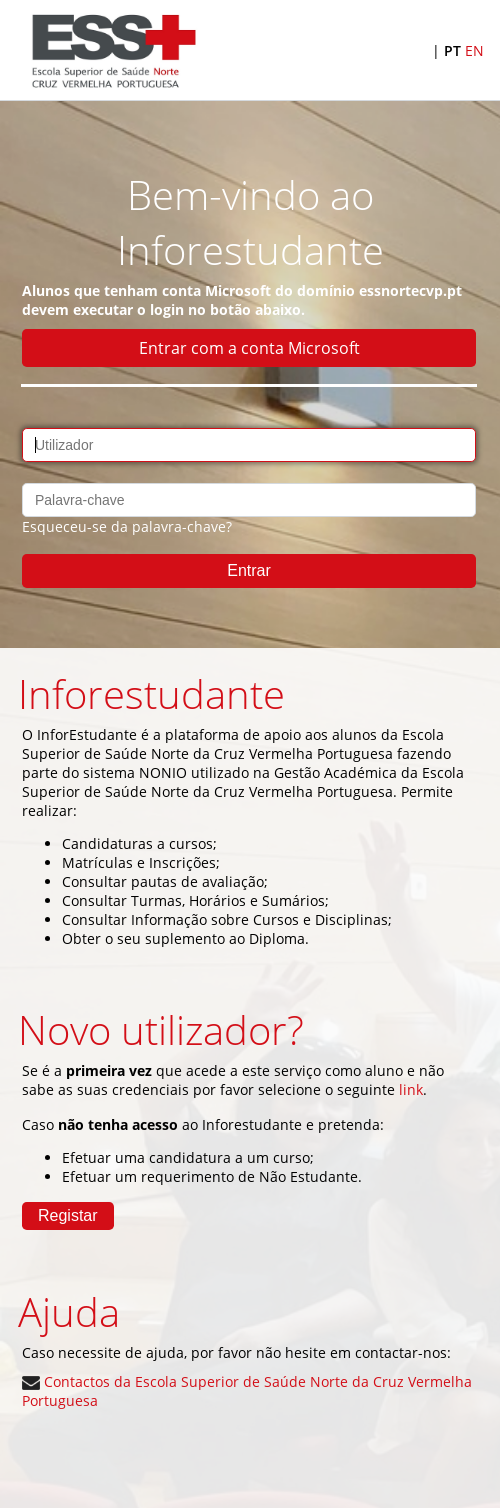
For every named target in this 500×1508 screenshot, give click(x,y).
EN (474, 50)
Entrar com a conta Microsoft (249, 348)
